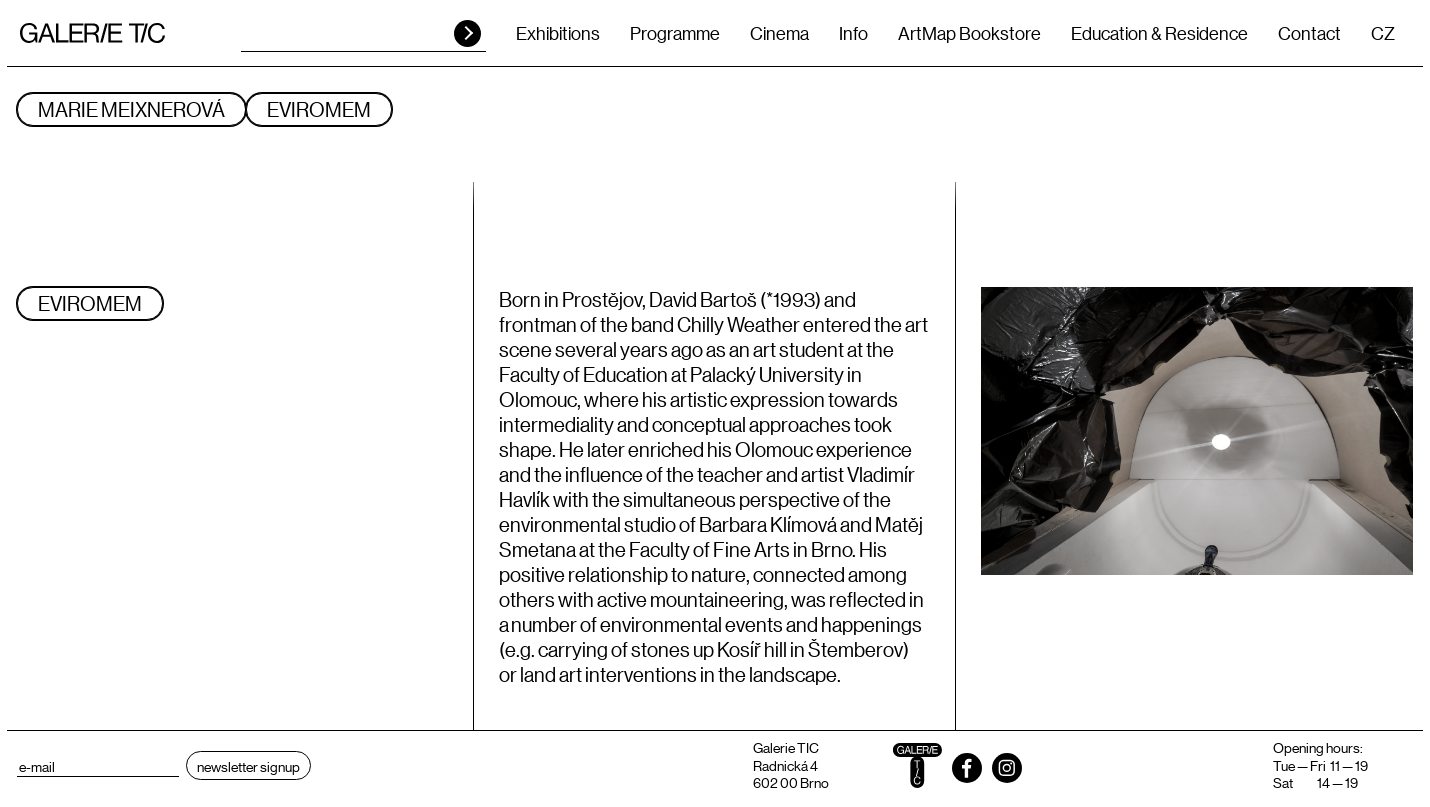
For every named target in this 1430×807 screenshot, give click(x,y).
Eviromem (319, 109)
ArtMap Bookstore (969, 33)
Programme (675, 33)
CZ (1383, 33)
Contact (1309, 33)
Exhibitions (558, 33)
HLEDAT (467, 33)
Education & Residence (1159, 33)
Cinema (779, 33)
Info (853, 33)
